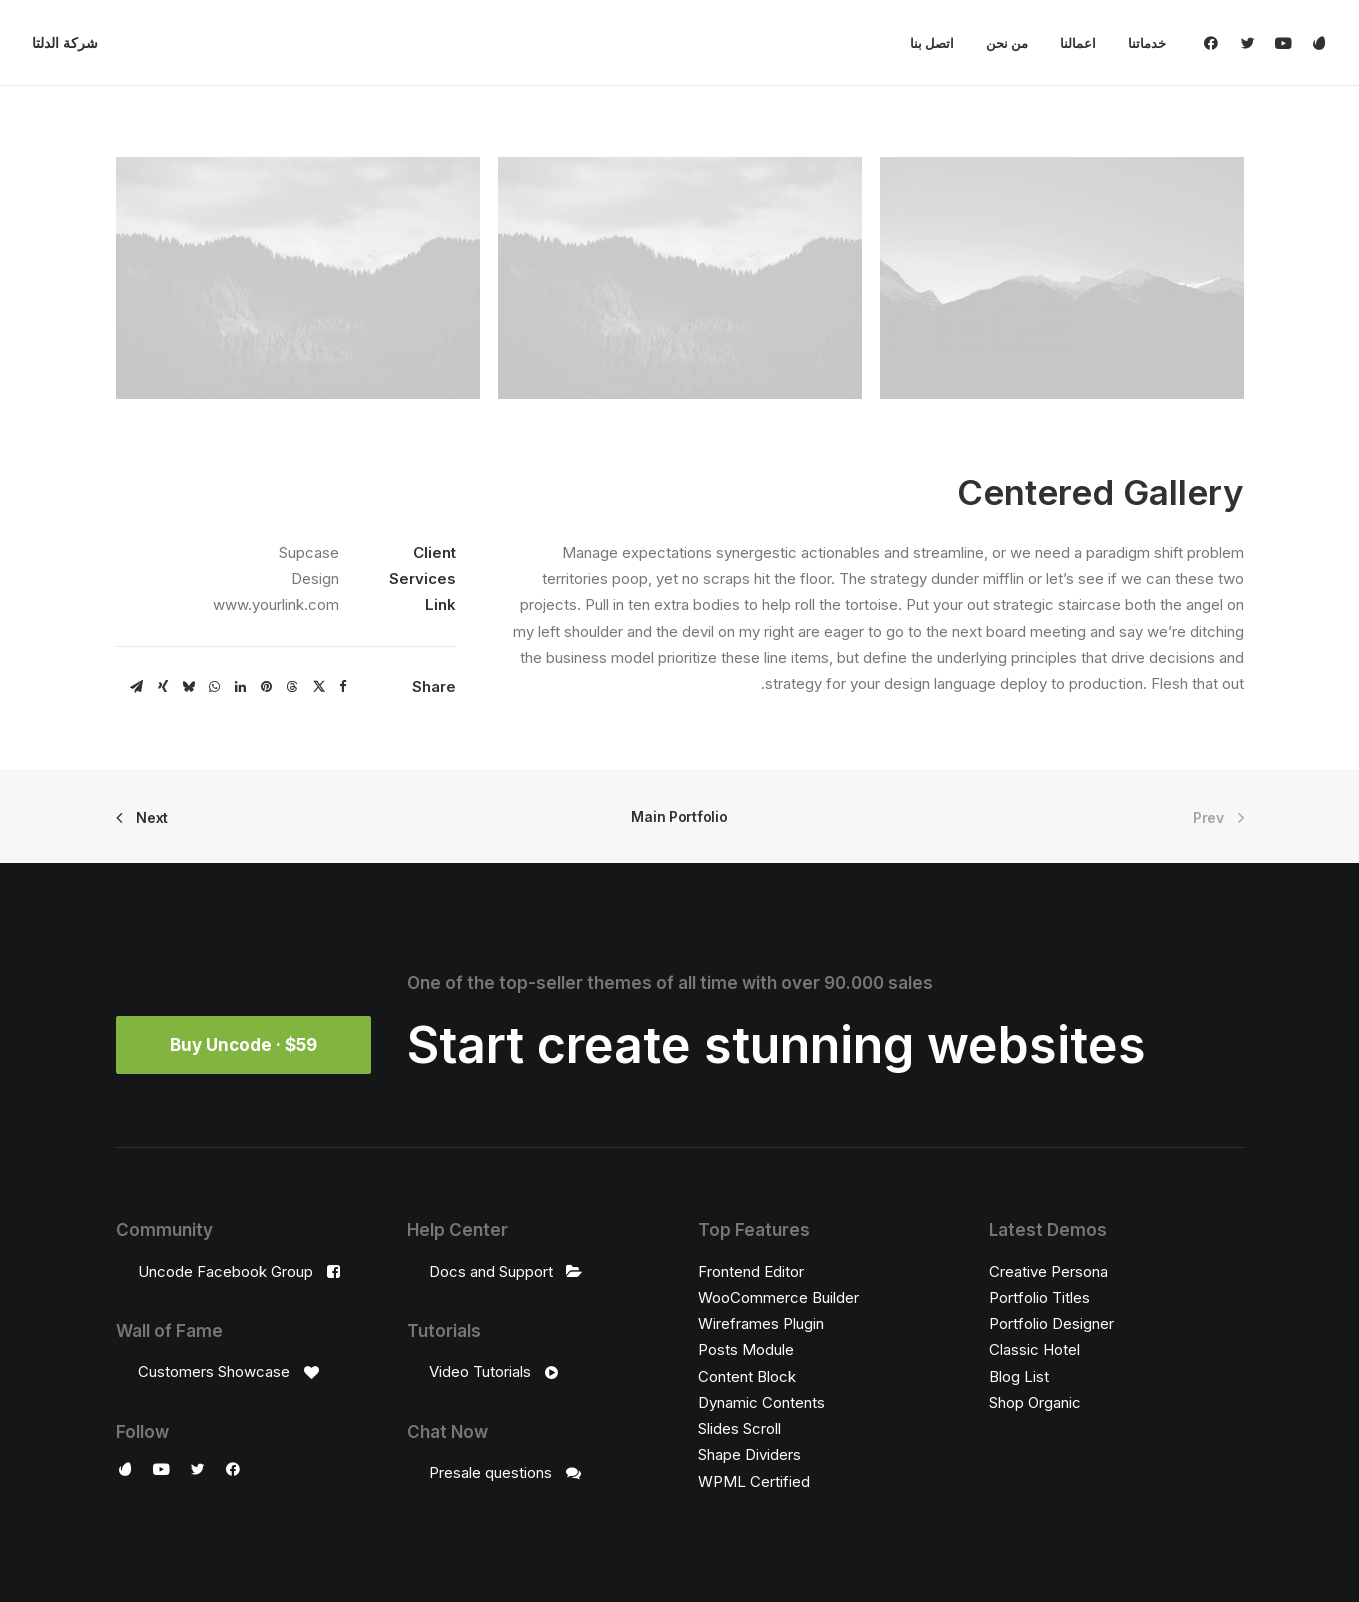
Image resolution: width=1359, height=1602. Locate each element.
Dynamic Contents (761, 1401)
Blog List (1019, 1375)
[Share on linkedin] (241, 687)
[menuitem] (1140, 43)
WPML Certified (754, 1480)
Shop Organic (1035, 1401)
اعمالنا (1078, 43)
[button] (1215, 43)
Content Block (747, 1375)
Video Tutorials (480, 1371)
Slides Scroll (739, 1428)
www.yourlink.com (276, 604)
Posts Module (746, 1349)
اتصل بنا (932, 43)
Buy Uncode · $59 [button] (243, 1045)
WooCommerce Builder (778, 1296)
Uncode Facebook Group (225, 1270)
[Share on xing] (163, 687)
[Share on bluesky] (189, 687)
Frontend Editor (751, 1270)
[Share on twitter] (319, 687)
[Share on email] (137, 687)
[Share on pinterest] (267, 687)
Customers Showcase (214, 1371)
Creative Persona (1048, 1270)
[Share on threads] (293, 687)
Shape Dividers (749, 1454)
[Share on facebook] (343, 687)
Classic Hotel (1034, 1349)
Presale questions (490, 1471)
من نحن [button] (1007, 43)
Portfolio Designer (1051, 1323)
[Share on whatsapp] (215, 687)
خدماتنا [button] (1147, 43)
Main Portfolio (679, 816)
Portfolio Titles (1039, 1296)
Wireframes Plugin (761, 1323)
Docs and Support (491, 1270)
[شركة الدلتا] (65, 43)
